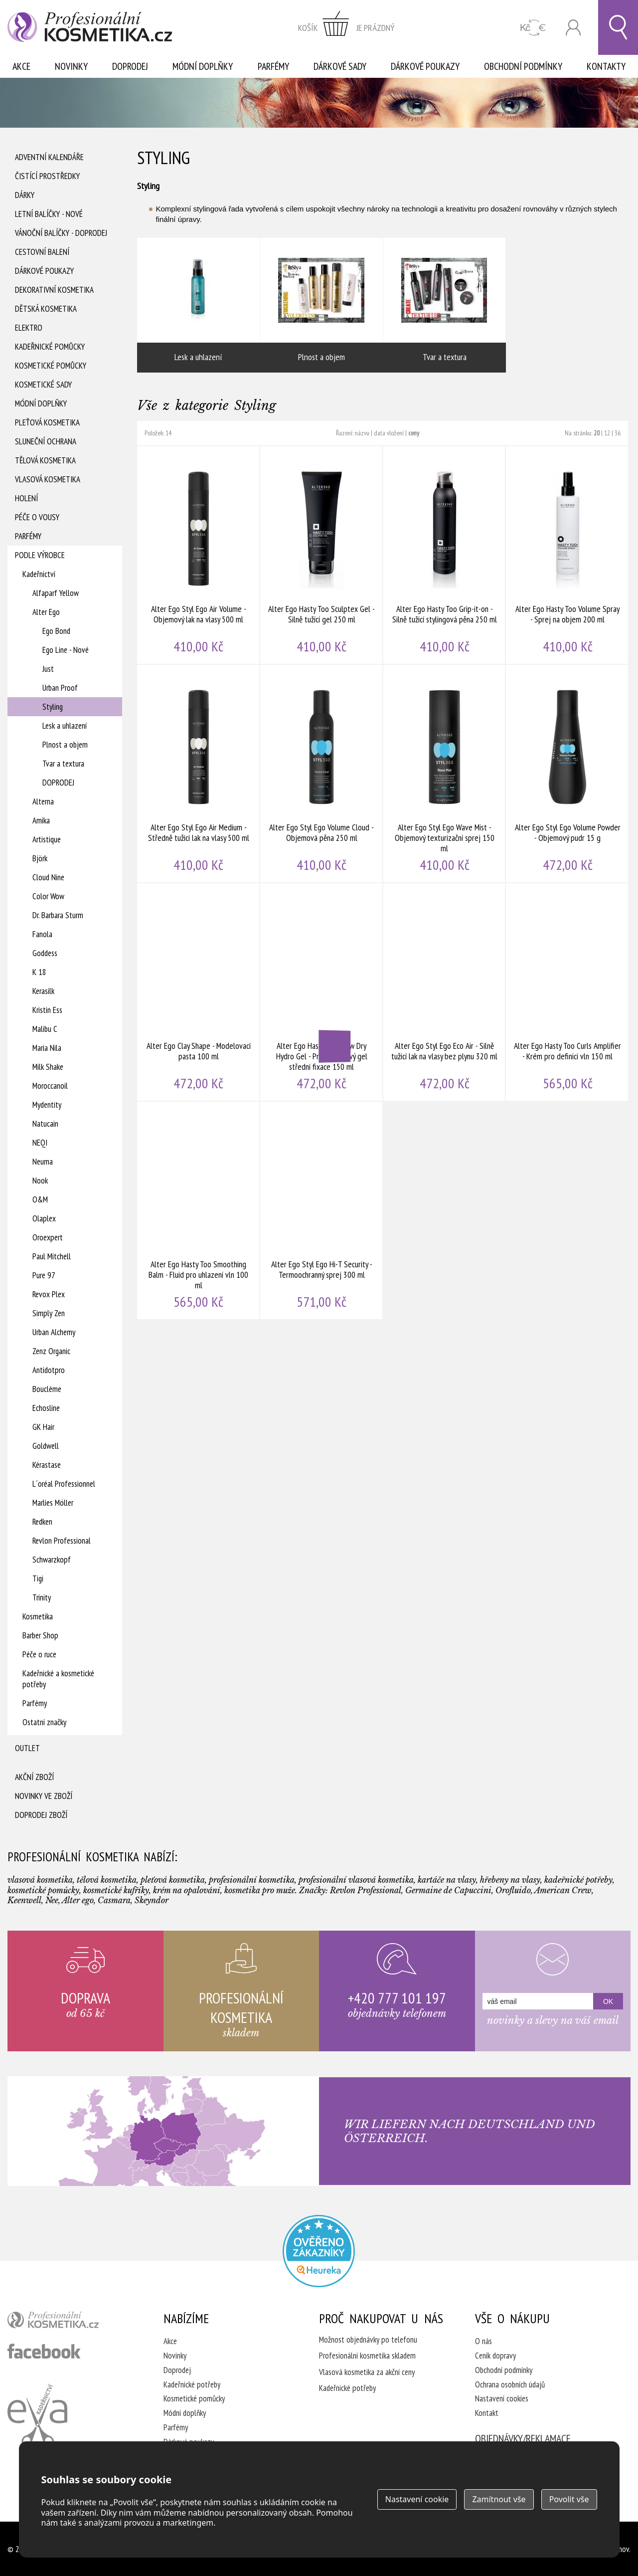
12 (607, 432)
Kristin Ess (47, 1009)
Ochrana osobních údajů (510, 2384)
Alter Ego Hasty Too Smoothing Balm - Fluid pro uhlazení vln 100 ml (198, 1210)
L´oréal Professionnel (63, 1483)
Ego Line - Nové (65, 649)
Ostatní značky (44, 1722)
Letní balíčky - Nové (49, 213)
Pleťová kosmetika (47, 422)
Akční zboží (34, 1777)
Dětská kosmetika (46, 308)
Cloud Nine (48, 877)
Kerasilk (43, 991)
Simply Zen (48, 1313)
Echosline (46, 1407)
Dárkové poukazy (425, 66)
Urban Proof (60, 687)
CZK (533, 27)
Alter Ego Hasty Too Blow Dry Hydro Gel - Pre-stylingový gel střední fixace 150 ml (321, 992)
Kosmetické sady (43, 384)
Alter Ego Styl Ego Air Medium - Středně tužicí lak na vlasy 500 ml (198, 773)
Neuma (42, 1161)
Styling (52, 706)
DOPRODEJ (58, 782)
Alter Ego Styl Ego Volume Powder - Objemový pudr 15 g (567, 773)
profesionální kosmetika (69, 2322)
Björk (39, 858)
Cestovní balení (42, 251)
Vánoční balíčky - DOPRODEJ (61, 232)
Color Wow (48, 896)
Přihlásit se (573, 27)
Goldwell (45, 1445)
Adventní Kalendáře (49, 157)
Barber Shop (40, 1635)
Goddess (44, 953)
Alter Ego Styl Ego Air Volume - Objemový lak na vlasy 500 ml (198, 555)
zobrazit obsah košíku (346, 27)
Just (48, 668)
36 (618, 432)
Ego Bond (56, 630)
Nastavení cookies (501, 2398)
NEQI (39, 1142)
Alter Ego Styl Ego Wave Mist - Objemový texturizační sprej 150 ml (444, 773)
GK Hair (43, 1426)
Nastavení (417, 2499)
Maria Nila (46, 1047)
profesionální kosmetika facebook (44, 2351)
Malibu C (44, 1028)
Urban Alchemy (53, 1332)
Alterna (43, 801)
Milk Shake (47, 1066)
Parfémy (273, 66)
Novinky (71, 66)
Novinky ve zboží (43, 1795)
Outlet (27, 1748)
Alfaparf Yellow (55, 593)
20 (597, 432)
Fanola (42, 934)
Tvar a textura (63, 763)
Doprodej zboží (41, 1814)
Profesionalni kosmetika (319, 2251)
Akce (21, 66)
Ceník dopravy (495, 2355)
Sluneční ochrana (45, 441)
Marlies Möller (52, 1502)
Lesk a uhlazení (64, 725)
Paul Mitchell (51, 1256)
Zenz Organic (51, 1351)
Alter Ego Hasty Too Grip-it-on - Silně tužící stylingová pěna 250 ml (444, 555)
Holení (26, 498)
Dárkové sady (340, 66)
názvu (362, 432)
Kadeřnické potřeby (191, 2384)
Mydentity (46, 1104)
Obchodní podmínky (523, 66)
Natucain (45, 1123)
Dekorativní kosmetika (54, 289)
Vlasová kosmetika (47, 479)
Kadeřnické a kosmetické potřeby (58, 1679)
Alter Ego (46, 611)
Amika (41, 820)
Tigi (37, 1578)
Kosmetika (37, 1616)
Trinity (41, 1597)
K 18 (39, 972)
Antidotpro (48, 1370)
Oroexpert (47, 1237)
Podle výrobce (40, 555)
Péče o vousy (37, 517)
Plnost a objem (65, 744)
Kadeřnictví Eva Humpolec (37, 2415)
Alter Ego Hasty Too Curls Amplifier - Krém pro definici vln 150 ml (567, 992)
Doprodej (130, 66)
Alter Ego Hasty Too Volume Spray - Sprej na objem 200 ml (567, 555)
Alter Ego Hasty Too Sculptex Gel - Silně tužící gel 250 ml (321, 555)
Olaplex (44, 1218)
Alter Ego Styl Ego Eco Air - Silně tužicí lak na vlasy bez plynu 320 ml (444, 992)
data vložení (389, 432)
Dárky (24, 195)
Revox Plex (48, 1294)
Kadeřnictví (38, 574)
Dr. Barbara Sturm (57, 915)
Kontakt (486, 2412)
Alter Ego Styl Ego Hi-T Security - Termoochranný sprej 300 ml (321, 1210)
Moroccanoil (50, 1085)
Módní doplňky (202, 66)
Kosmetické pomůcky (50, 365)
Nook (40, 1180)
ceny (413, 432)
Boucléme (46, 1389)
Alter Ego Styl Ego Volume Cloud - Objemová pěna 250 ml (321, 773)
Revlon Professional (61, 1540)
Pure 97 (43, 1275)
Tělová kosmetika (45, 460)
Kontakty (606, 66)
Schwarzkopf (51, 1559)
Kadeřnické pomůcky (50, 346)
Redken (42, 1521)
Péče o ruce (39, 1654)
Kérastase (46, 1464)
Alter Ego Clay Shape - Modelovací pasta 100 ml (198, 992)
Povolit (569, 2499)
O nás (483, 2341)
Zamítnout (498, 2499)
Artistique (46, 839)
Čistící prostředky (47, 176)
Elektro (28, 327)
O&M (40, 1199)
